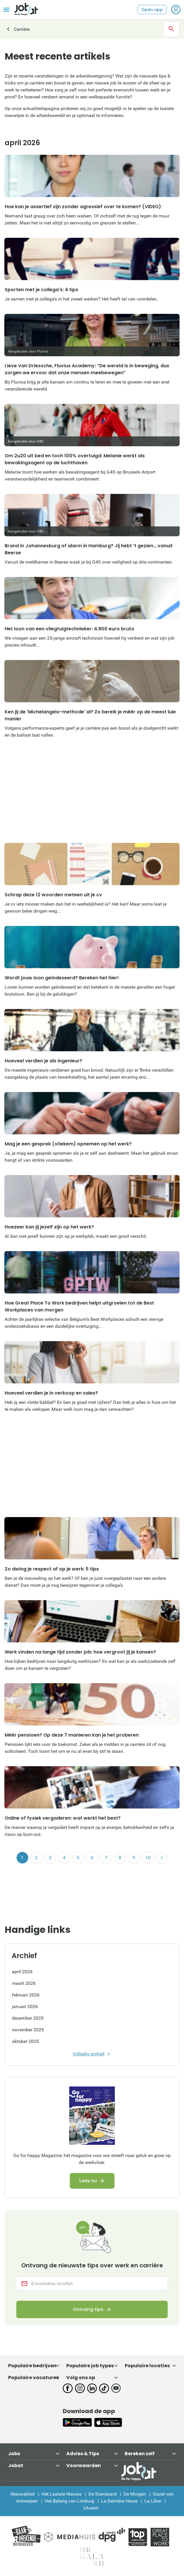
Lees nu (88, 2180)
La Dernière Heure (119, 2501)
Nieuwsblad (22, 2494)
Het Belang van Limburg (69, 2501)
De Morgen (135, 2494)
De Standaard (102, 2494)
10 (148, 1857)
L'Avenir (91, 2508)
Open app (152, 9)
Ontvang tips (88, 2309)
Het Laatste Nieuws (61, 2494)
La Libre (152, 2501)
